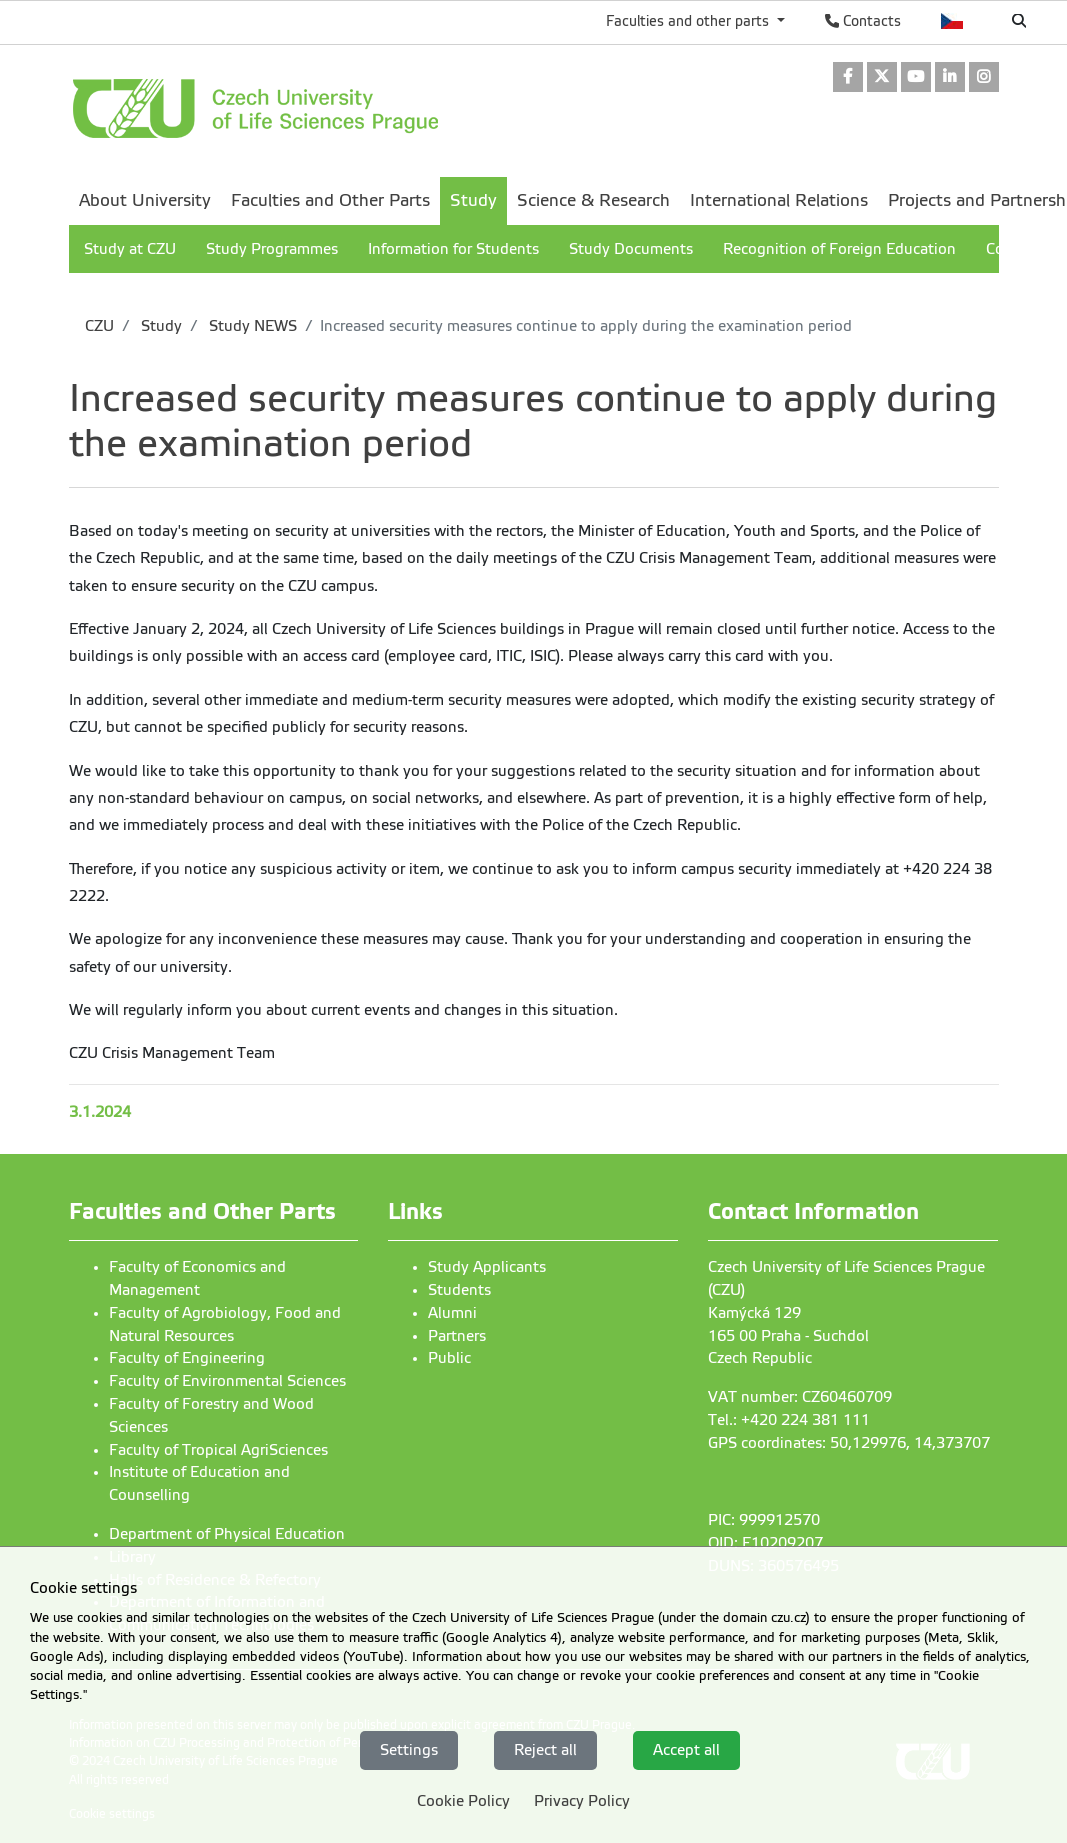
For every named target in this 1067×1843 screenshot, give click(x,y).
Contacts (863, 21)
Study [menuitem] (473, 200)
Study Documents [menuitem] (631, 249)
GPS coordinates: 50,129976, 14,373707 (849, 1443)
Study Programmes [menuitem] (272, 249)
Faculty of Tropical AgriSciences (218, 1450)
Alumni (452, 1313)
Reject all (545, 1750)
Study (159, 326)
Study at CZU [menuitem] (130, 249)
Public (449, 1358)
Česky (952, 21)
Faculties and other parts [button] (689, 21)
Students (459, 1290)
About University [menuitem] (145, 200)
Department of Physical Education (227, 1534)
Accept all (686, 1750)
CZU (99, 326)
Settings (409, 1750)
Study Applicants (487, 1267)
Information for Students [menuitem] (453, 249)
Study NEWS (251, 326)
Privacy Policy (582, 1801)
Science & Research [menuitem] (593, 200)
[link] (848, 78)
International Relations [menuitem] (779, 200)
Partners (457, 1336)
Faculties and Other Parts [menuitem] (330, 200)
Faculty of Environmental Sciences (227, 1381)
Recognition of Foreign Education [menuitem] (839, 249)
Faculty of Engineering (187, 1358)
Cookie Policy (463, 1801)
